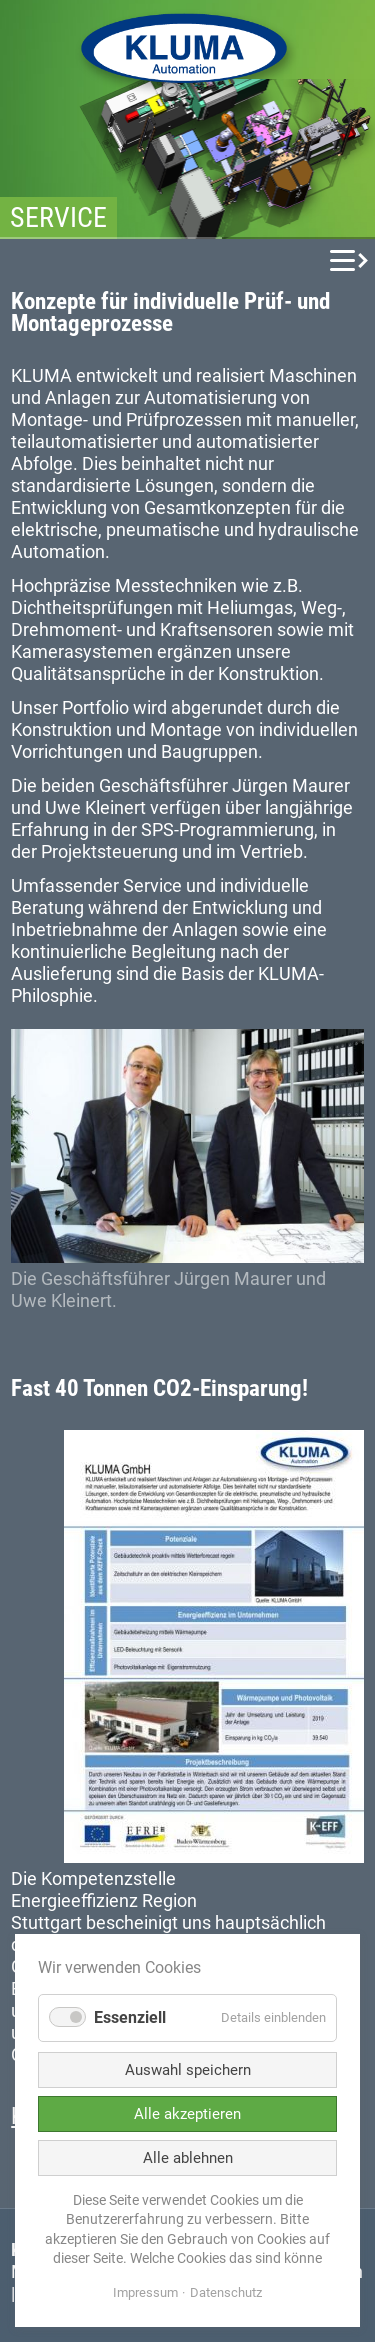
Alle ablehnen (188, 2158)
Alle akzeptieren (187, 2114)
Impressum (145, 2292)
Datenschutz (226, 2292)
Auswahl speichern (188, 2070)
